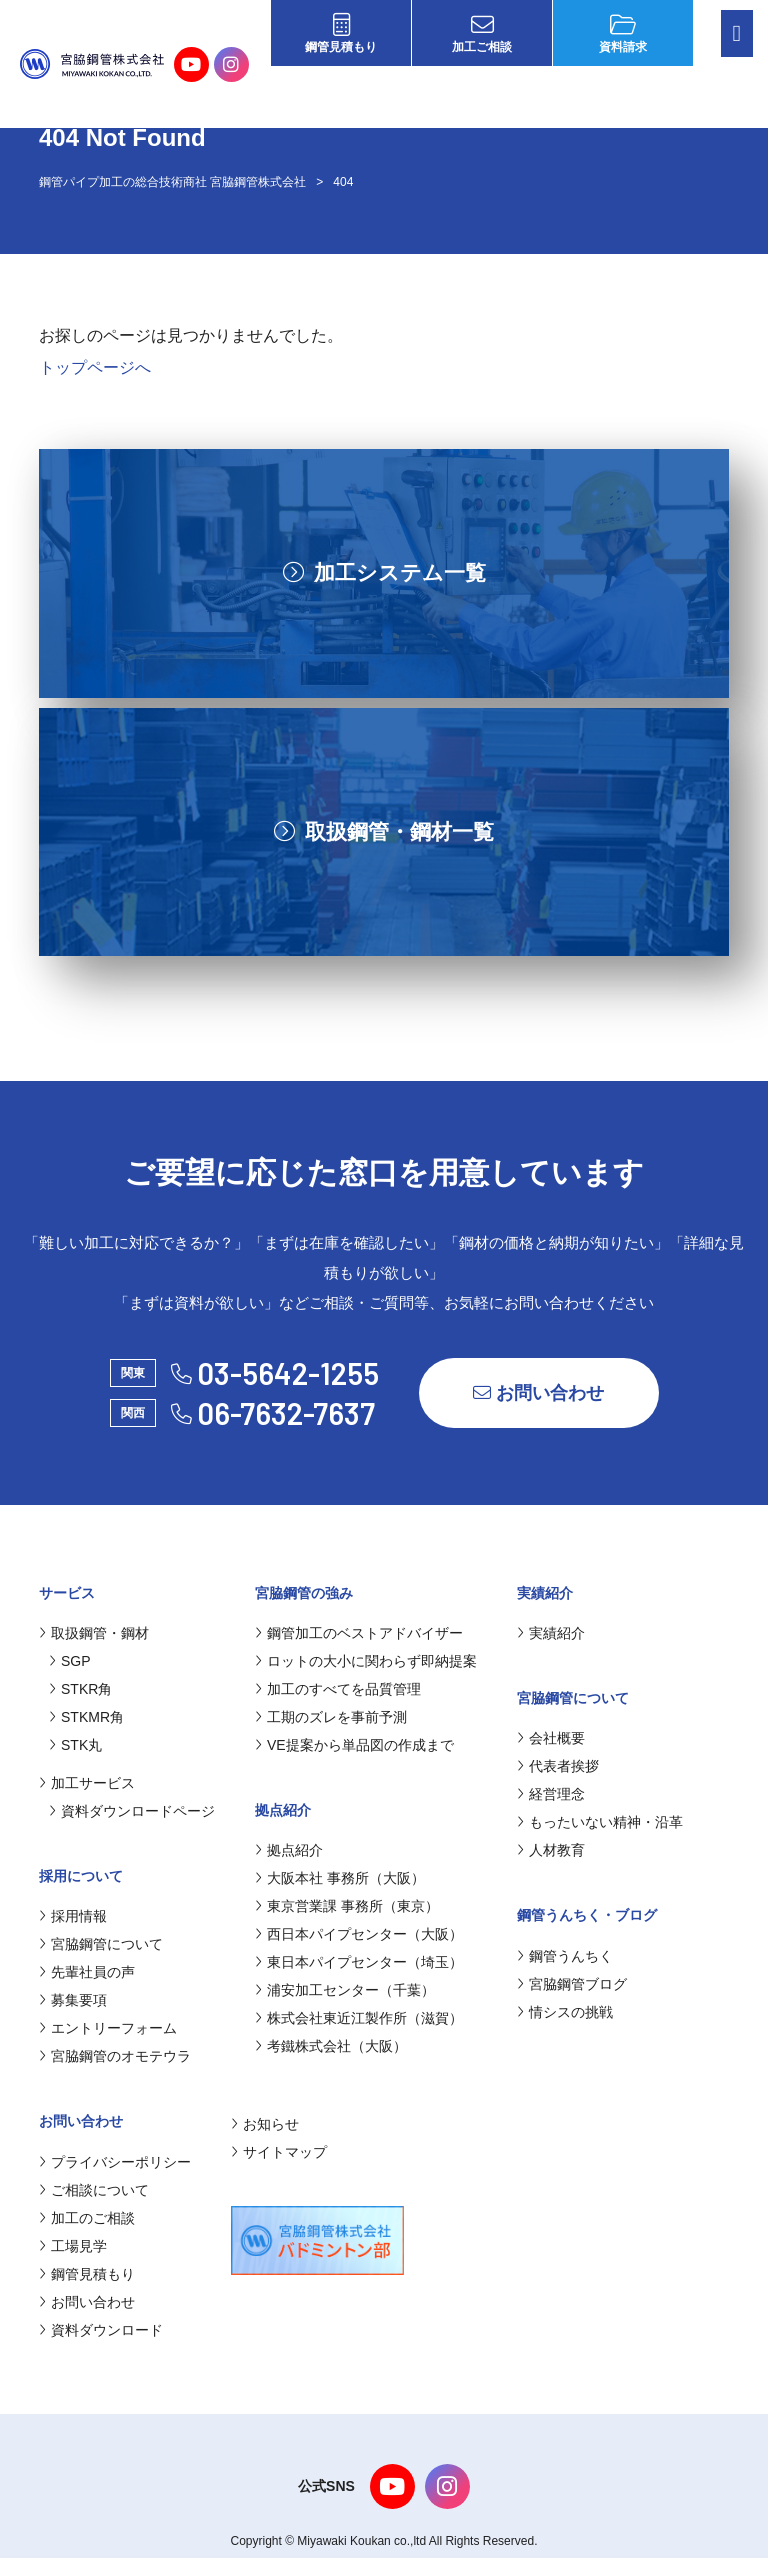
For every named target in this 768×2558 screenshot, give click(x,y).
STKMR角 (86, 1717)
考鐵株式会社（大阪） (331, 2046)
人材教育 (551, 1850)
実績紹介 (551, 1633)
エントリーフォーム (108, 2028)
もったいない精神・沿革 (600, 1822)
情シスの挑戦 (565, 2012)
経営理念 (551, 1794)
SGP (70, 1661)
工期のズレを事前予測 (331, 1717)
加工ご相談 (482, 33)
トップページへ (95, 367)
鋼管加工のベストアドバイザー (359, 1633)
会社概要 (551, 1738)
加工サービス (87, 1783)
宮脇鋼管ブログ (572, 1984)
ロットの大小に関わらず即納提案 (366, 1661)
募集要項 (73, 2000)
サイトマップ (279, 2152)
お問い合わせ (538, 1393)
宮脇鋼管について (101, 1944)
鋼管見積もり (341, 33)
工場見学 (73, 2246)
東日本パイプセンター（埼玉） (359, 1962)
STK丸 (75, 1745)
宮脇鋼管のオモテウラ (115, 2056)
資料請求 (623, 33)
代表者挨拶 (558, 1766)
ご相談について (94, 2190)
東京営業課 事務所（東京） (347, 1906)
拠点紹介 (289, 1850)
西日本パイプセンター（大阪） (359, 1934)
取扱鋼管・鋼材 (94, 1633)
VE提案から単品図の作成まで (354, 1745)
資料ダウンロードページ (132, 1811)
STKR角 (80, 1689)
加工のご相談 (87, 2218)
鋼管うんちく (565, 1956)
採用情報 (73, 1916)
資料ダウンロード (101, 2330)
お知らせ (265, 2124)
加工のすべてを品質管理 (338, 1689)
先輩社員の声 (87, 1972)
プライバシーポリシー (115, 2162)
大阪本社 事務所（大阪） (340, 1878)
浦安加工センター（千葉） (345, 1990)
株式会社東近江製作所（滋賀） (359, 2018)
